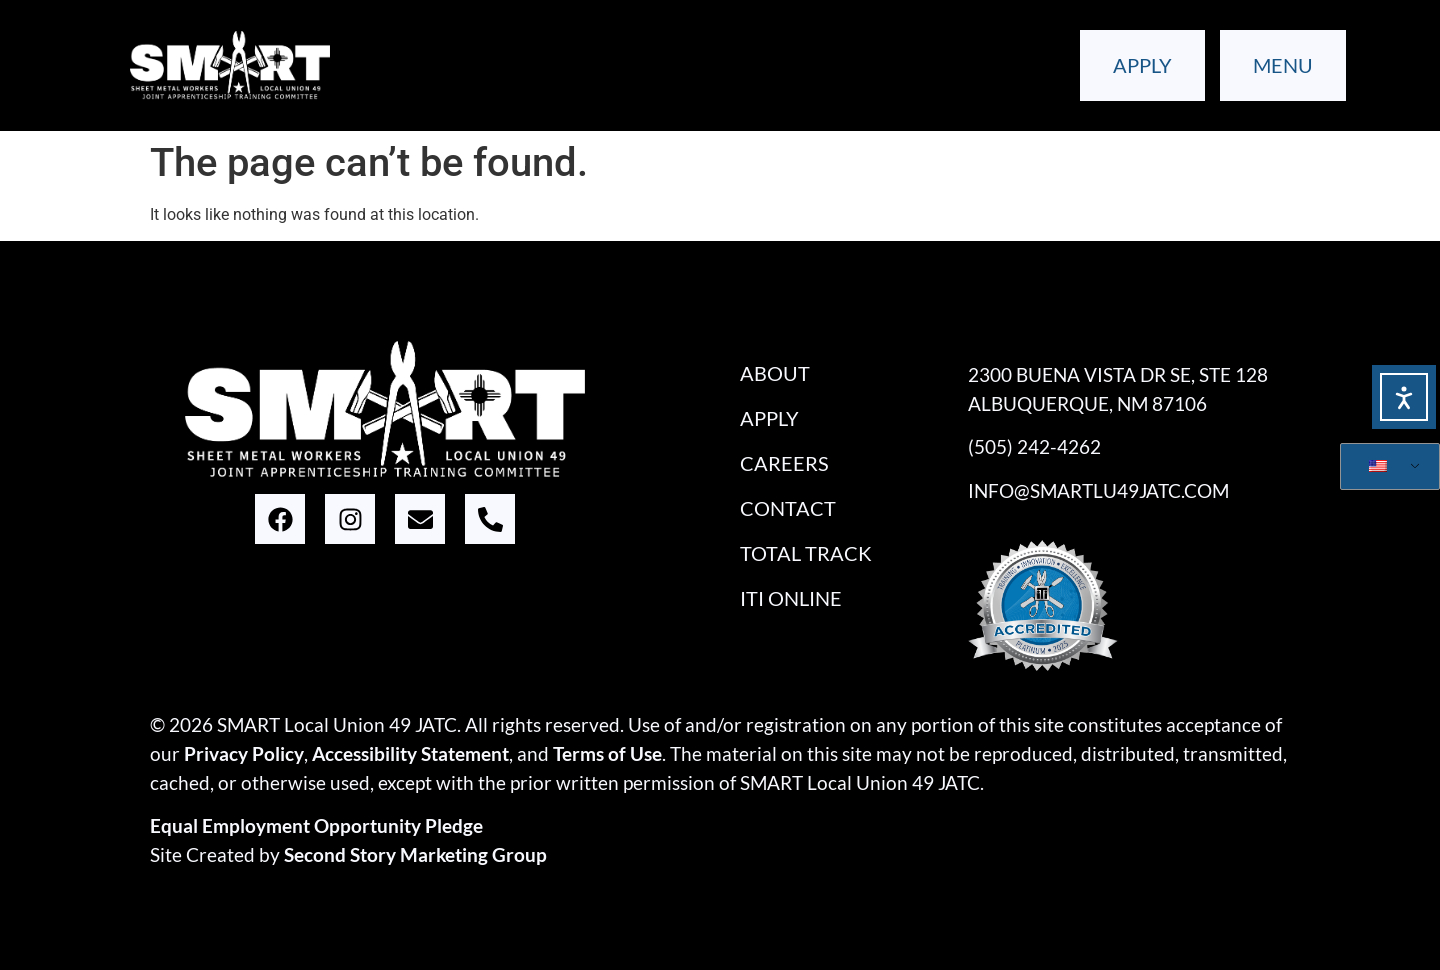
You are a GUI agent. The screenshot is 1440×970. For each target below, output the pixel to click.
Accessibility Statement (410, 753)
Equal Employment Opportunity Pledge (316, 825)
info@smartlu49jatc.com (1098, 490)
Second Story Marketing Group (415, 854)
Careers (784, 463)
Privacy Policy (244, 753)
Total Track (806, 553)
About (775, 373)
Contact (788, 508)
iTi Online (791, 598)
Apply (769, 418)
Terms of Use (607, 753)
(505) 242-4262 (1034, 446)
